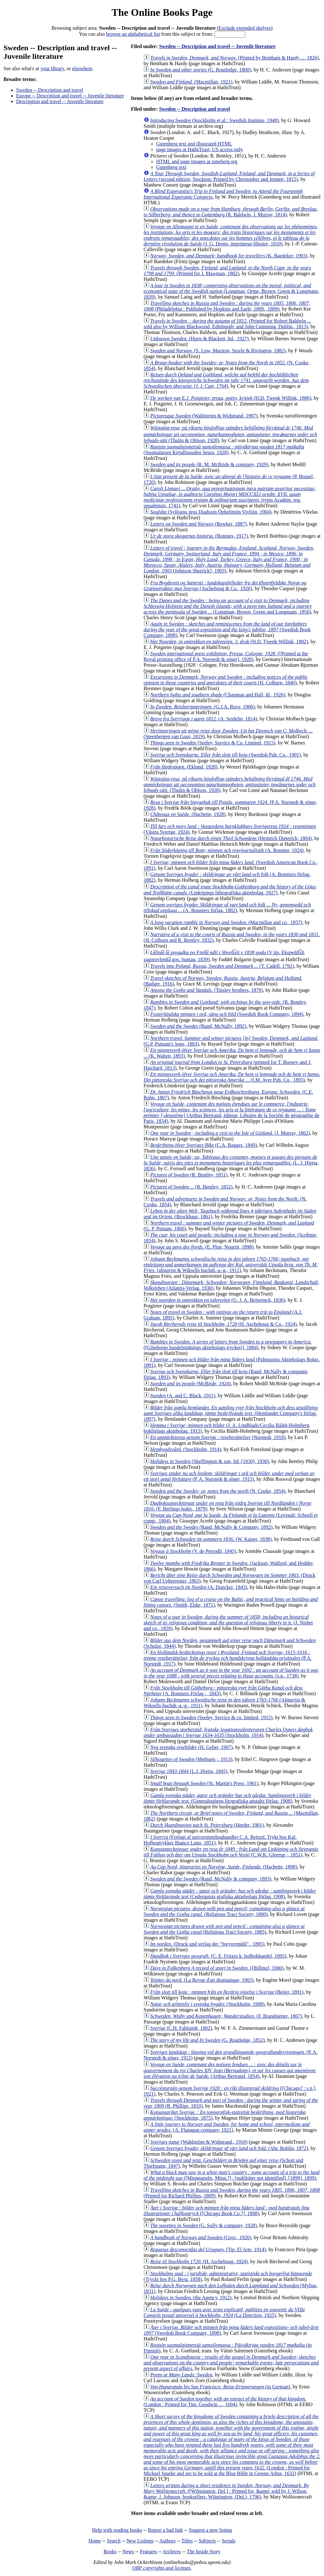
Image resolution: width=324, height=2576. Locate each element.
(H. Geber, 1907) (191, 1747)
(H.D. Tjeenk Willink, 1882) (229, 641)
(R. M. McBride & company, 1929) (209, 464)
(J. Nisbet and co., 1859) (228, 1622)
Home (95, 2540)
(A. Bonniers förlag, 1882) (227, 907)
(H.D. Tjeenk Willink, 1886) (230, 398)
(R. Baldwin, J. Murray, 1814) (231, 211)
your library (52, 68)
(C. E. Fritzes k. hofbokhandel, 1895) (218, 1956)
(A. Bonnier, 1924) (226, 850)
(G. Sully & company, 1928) (203, 2225)
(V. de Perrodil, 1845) (193, 1551)
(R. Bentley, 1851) (188, 1174)
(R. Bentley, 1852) (191, 1186)
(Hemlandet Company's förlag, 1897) (231, 1413)
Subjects (207, 2540)
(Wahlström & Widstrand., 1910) (199, 2142)
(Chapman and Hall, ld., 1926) (217, 694)
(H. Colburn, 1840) (226, 679)
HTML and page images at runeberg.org (197, 161)
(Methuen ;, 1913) (191, 1759)
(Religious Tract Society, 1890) (224, 1911)
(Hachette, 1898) (223, 1866)
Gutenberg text (171, 167)
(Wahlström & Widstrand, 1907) (204, 415)
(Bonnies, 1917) (199, 536)
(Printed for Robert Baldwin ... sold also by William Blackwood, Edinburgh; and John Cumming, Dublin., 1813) (227, 323)
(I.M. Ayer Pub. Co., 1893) (232, 1077)
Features (148, 2551)
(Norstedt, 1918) (217, 1437)
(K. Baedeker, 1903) (229, 255)
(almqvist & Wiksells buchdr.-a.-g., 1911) (231, 1264)
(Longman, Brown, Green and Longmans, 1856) (228, 606)
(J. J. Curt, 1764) (226, 380)
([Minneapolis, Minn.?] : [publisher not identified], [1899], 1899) (232, 2175)
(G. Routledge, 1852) (207, 2040)
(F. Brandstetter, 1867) (226, 2016)
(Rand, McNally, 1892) (198, 1026)
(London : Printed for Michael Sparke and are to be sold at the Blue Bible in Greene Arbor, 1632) (232, 2445)
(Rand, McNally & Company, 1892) (211, 1527)
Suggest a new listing (210, 2530)
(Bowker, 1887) (198, 524)
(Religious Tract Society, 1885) (224, 1929)
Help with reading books (117, 2530)
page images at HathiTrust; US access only (199, 149)
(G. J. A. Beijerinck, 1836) (217, 1300)
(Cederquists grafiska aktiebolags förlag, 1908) (230, 1893)
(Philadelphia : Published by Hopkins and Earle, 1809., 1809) (227, 306)
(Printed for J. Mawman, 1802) (227, 270)
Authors (167, 2540)
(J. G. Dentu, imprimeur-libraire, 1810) (231, 235)
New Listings (140, 2540)
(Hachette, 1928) (188, 814)
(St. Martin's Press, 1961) (204, 1783)
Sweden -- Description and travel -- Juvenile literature (217, 46)
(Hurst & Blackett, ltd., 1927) (199, 338)
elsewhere (82, 68)
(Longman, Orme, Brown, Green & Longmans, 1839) (231, 291)
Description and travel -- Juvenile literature (59, 101)
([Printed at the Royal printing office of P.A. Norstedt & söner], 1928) (226, 656)
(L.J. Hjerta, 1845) (188, 1771)
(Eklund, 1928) (183, 766)
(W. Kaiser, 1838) (210, 1539)
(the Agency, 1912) (191, 2297)
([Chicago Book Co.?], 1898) (226, 2210)
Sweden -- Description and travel (49, 90)
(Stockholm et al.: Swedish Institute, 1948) (214, 120)
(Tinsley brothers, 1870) (206, 990)
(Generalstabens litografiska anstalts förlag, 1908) (227, 1798)
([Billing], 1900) (217, 1968)
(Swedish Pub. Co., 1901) (225, 754)
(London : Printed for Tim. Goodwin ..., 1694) (225, 2401)
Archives (172, 2551)
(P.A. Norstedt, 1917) (228, 1658)
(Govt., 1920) (200, 2237)
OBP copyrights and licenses (161, 2568)
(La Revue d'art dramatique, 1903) (202, 1980)
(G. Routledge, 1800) (200, 69)
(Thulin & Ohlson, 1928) (230, 434)
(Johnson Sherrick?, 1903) (229, 559)
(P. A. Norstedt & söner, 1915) (229, 1476)
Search (114, 2540)
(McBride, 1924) (190, 1383)
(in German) (220, 2386)
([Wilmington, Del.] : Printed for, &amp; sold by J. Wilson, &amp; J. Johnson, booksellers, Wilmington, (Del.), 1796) (226, 2491)
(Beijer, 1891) (227, 1992)
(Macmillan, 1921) (191, 81)
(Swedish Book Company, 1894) (226, 1014)
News (128, 2551)
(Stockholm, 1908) (207, 2004)
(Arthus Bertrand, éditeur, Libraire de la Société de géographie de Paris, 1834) (231, 1112)
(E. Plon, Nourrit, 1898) (201, 1247)
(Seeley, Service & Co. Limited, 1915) (212, 742)
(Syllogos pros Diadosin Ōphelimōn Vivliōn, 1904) (210, 512)
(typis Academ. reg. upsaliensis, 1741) (230, 497)
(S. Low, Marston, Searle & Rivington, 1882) (218, 350)
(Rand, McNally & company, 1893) (210, 1878)
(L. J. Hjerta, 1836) (231, 1162)
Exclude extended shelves (245, 28)
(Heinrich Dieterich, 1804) (231, 838)
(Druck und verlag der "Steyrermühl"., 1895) (207, 1944)
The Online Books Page (161, 12)
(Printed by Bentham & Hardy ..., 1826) (234, 57)
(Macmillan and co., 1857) (226, 922)
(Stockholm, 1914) (185, 1449)
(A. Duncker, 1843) (198, 1587)
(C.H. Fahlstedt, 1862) (181, 2028)
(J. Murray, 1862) (230, 1133)
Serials (229, 2540)
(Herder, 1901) (207, 1825)
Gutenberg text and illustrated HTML (194, 143)
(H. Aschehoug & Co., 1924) (223, 1324)
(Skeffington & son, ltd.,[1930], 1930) (209, 1461)
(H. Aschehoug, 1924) (199, 2261)
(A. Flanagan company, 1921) (227, 2127)
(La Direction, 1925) (224, 2312)
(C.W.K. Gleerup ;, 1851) (231, 1851)
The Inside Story (204, 2551)
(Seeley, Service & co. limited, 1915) (211, 1717)
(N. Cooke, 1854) (217, 1491)
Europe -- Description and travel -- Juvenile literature (70, 95)
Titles (187, 2540)
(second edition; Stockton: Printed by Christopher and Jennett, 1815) (229, 176)
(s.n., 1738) (231, 1672)
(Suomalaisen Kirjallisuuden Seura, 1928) (224, 449)
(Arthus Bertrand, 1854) (230, 2070)
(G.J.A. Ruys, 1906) (202, 706)
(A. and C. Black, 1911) (182, 1395)
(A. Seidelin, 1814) (203, 718)
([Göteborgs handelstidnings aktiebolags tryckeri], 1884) (228, 1344)
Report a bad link (165, 2530)
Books (109, 2551)
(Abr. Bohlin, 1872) (229, 2148)
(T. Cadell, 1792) (222, 966)
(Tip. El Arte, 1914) (208, 2249)
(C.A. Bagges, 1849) (203, 1145)
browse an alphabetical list (133, 34)
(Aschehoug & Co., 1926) (225, 585)
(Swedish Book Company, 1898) (227, 629)
